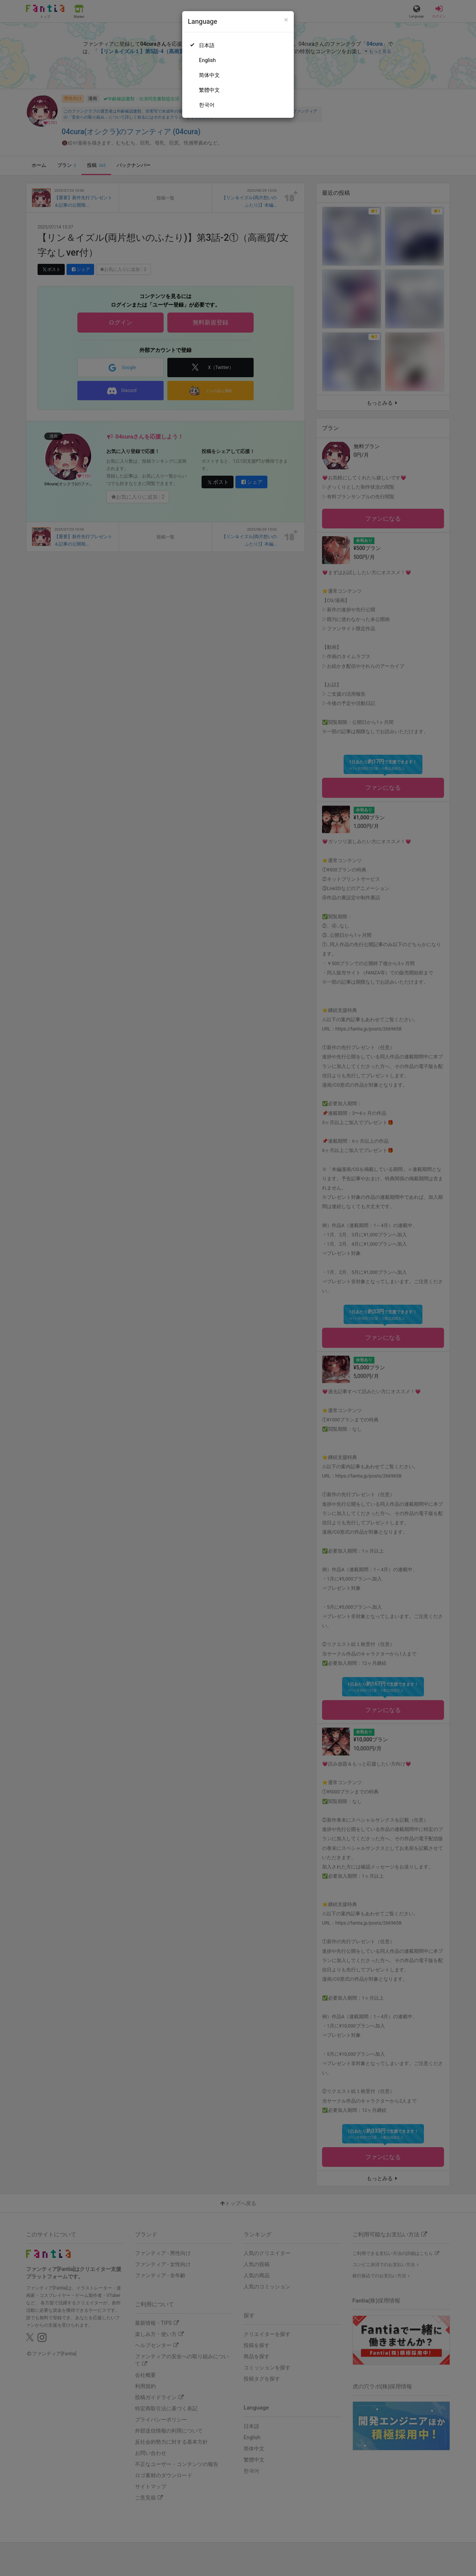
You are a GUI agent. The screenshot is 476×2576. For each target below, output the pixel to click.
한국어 (207, 105)
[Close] (286, 20)
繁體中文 (209, 90)
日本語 (207, 45)
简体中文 (209, 75)
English (207, 60)
